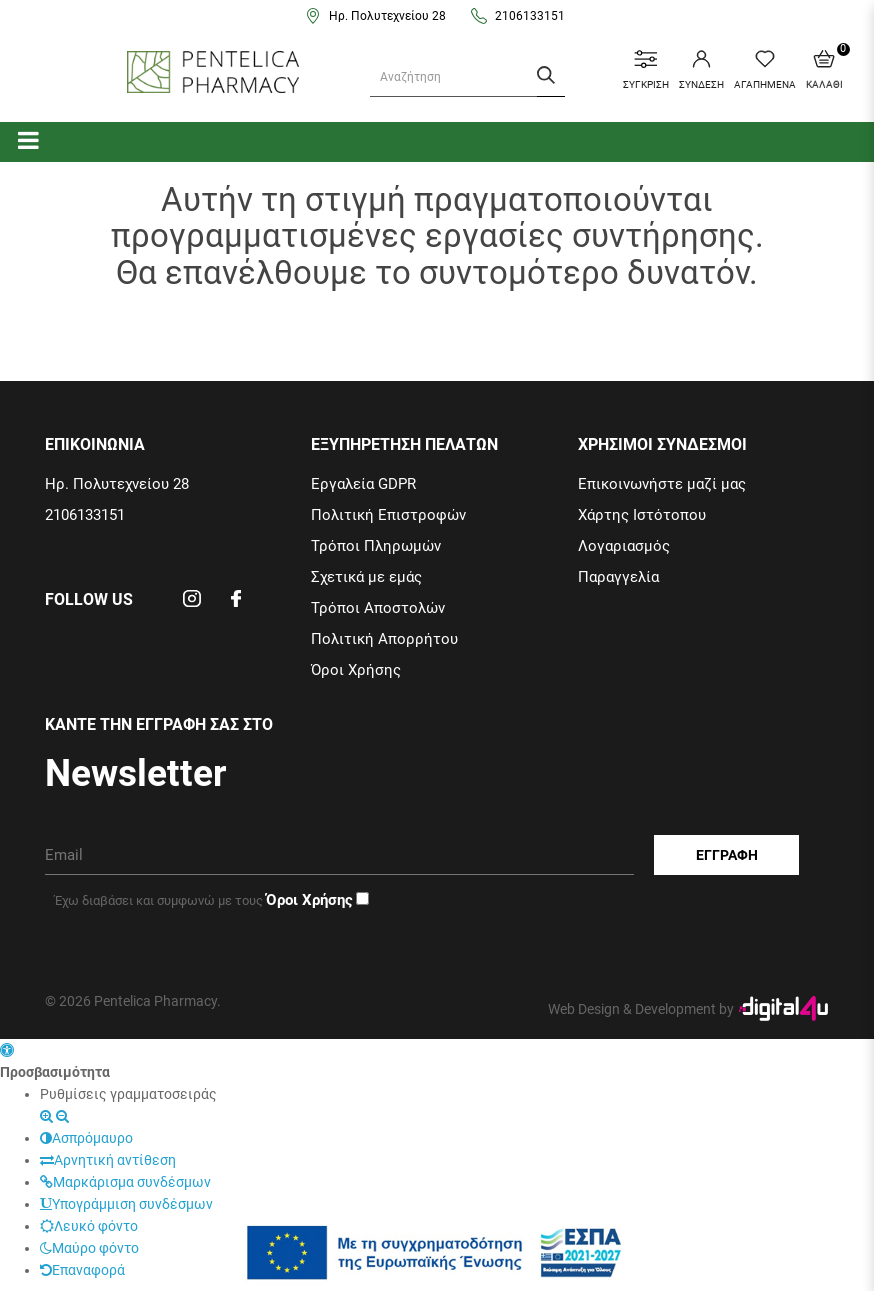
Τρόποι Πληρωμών (376, 546)
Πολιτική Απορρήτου (384, 639)
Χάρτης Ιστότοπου (642, 515)
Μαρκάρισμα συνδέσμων (125, 1182)
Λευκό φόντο (89, 1226)
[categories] (28, 139)
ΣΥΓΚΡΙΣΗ (646, 70)
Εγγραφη (727, 855)
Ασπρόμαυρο (86, 1138)
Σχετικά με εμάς (366, 577)
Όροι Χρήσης (356, 670)
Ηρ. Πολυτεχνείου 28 (387, 16)
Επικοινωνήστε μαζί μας (662, 484)
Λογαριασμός (624, 546)
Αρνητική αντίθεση (108, 1160)
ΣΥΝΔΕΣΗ (701, 70)
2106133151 (530, 16)
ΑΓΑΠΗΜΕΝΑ (765, 70)
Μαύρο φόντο (89, 1248)
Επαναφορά (82, 1270)
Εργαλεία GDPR (363, 484)
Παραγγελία (618, 577)
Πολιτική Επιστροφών (388, 515)
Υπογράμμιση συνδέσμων (126, 1204)
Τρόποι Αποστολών (378, 608)
